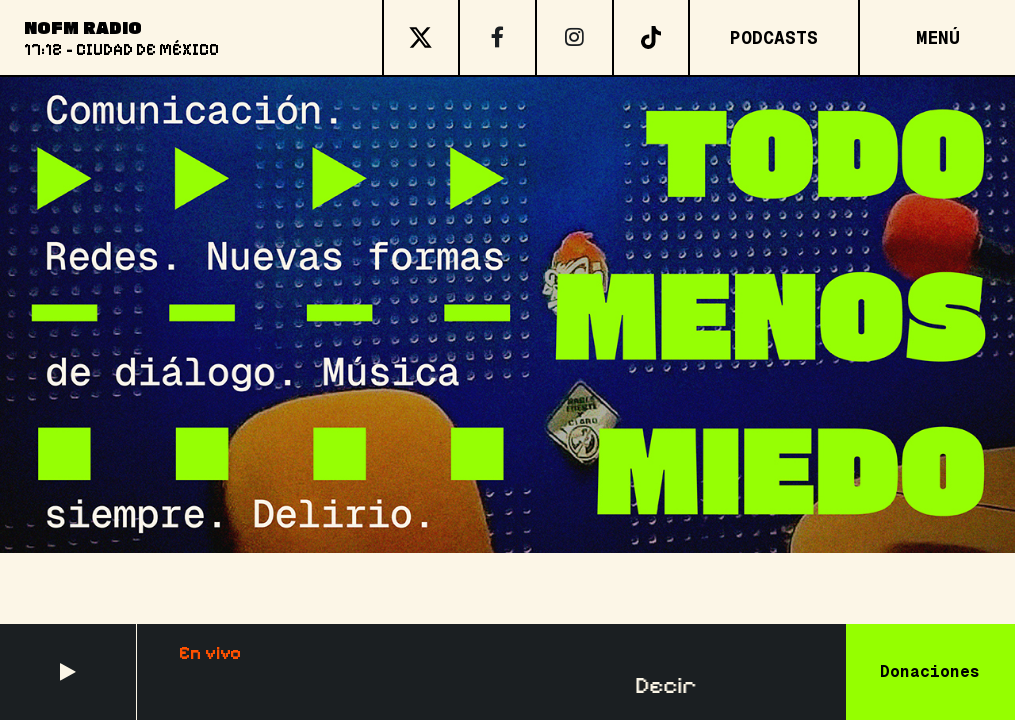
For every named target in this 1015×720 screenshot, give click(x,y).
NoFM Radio (83, 27)
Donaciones (930, 671)
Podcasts (774, 37)
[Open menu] (936, 37)
